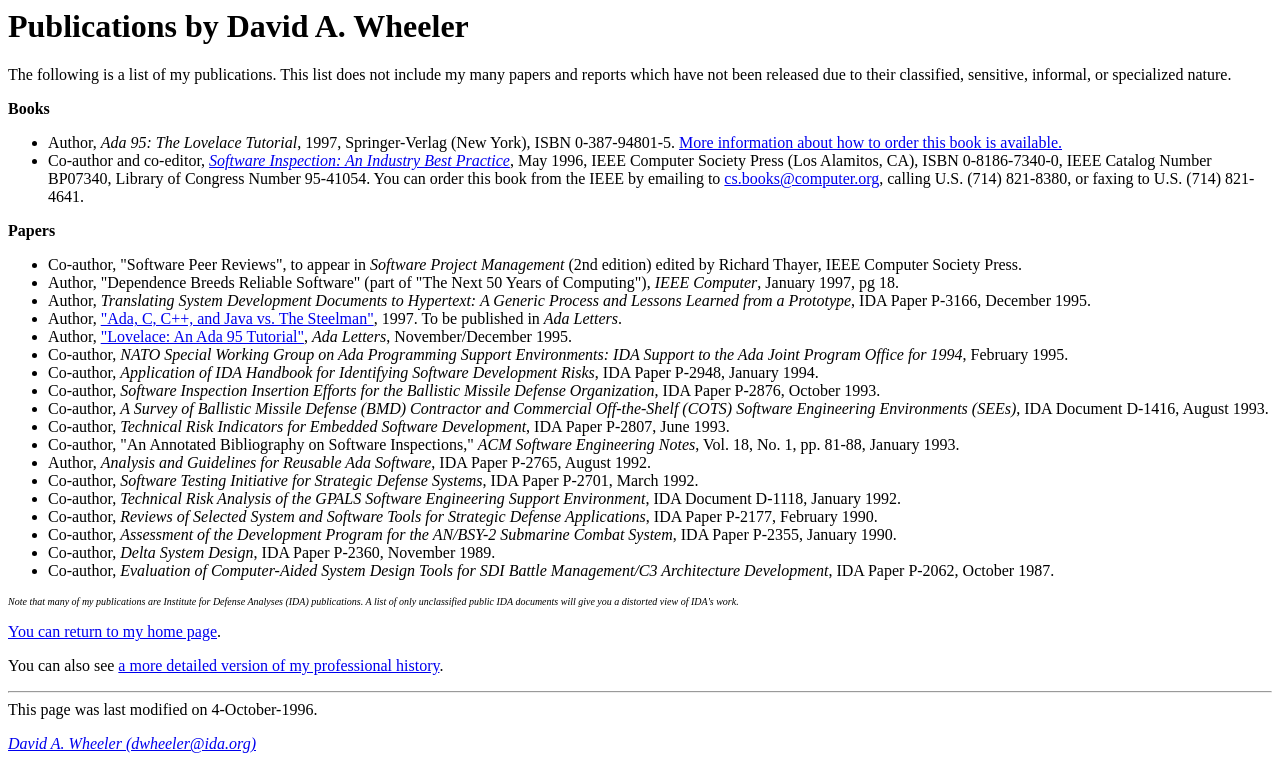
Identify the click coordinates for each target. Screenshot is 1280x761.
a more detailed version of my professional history (278, 665)
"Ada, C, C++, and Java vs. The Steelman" (237, 318)
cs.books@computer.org (801, 178)
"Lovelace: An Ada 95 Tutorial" (202, 336)
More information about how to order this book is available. (870, 142)
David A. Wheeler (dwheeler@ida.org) (132, 743)
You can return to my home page (112, 631)
